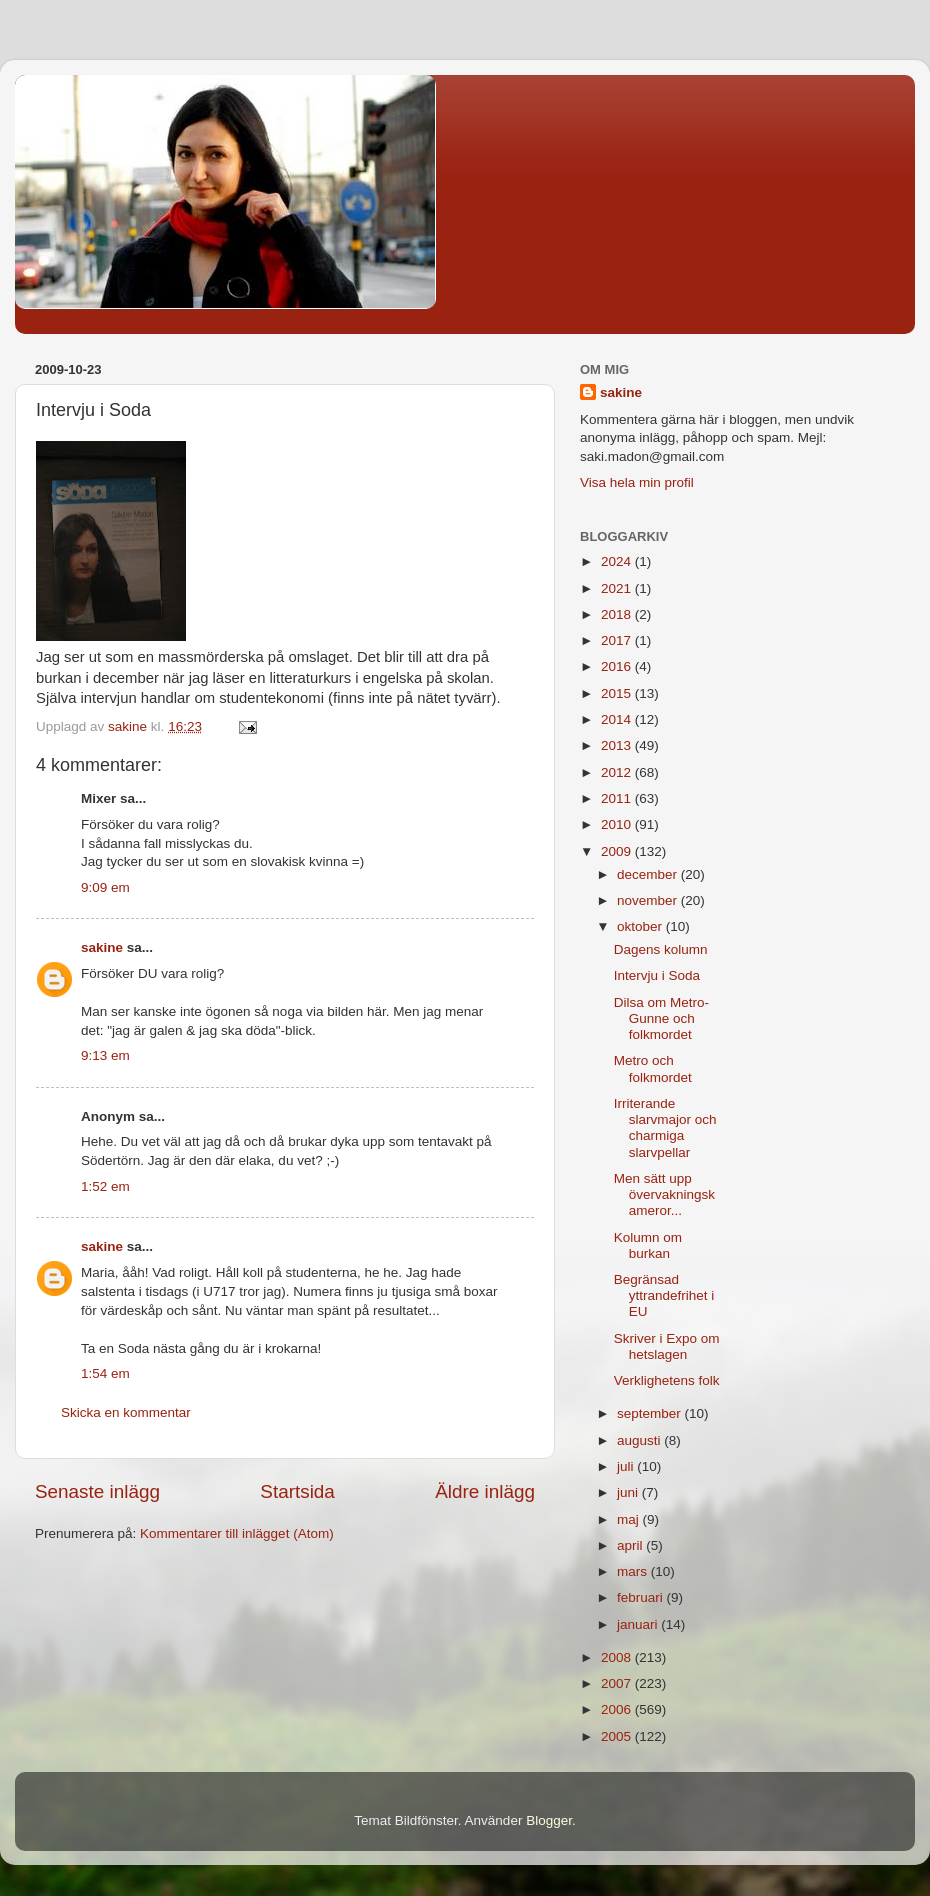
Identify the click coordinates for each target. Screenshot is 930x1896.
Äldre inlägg (485, 1491)
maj (630, 1519)
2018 (618, 614)
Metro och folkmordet (653, 1068)
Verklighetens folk (667, 1380)
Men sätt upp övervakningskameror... (664, 1194)
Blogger (549, 1820)
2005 (618, 1736)
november (649, 900)
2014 (618, 719)
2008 (618, 1657)
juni (629, 1492)
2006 (618, 1709)
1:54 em (105, 1373)
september (651, 1413)
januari (639, 1624)
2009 (618, 851)
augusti (640, 1440)
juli (627, 1466)
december (649, 874)
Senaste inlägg (97, 1491)
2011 (618, 798)
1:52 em (105, 1186)
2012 (618, 772)
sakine (102, 947)
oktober (641, 926)
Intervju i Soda (657, 975)
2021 (618, 588)
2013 (618, 745)
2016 (618, 666)
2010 (618, 824)
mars (634, 1571)
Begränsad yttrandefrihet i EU (664, 1295)
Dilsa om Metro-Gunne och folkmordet (661, 1018)
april (631, 1545)
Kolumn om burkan (648, 1245)
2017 (618, 640)
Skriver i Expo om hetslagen (667, 1346)
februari (642, 1597)
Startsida (297, 1491)
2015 (618, 693)
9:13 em (105, 1055)
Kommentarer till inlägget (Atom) (237, 1533)
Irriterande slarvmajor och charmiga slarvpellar (665, 1128)
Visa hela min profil (637, 482)
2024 (618, 561)
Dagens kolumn (661, 949)
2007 (618, 1683)
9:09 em (105, 887)
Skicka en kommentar (126, 1412)
